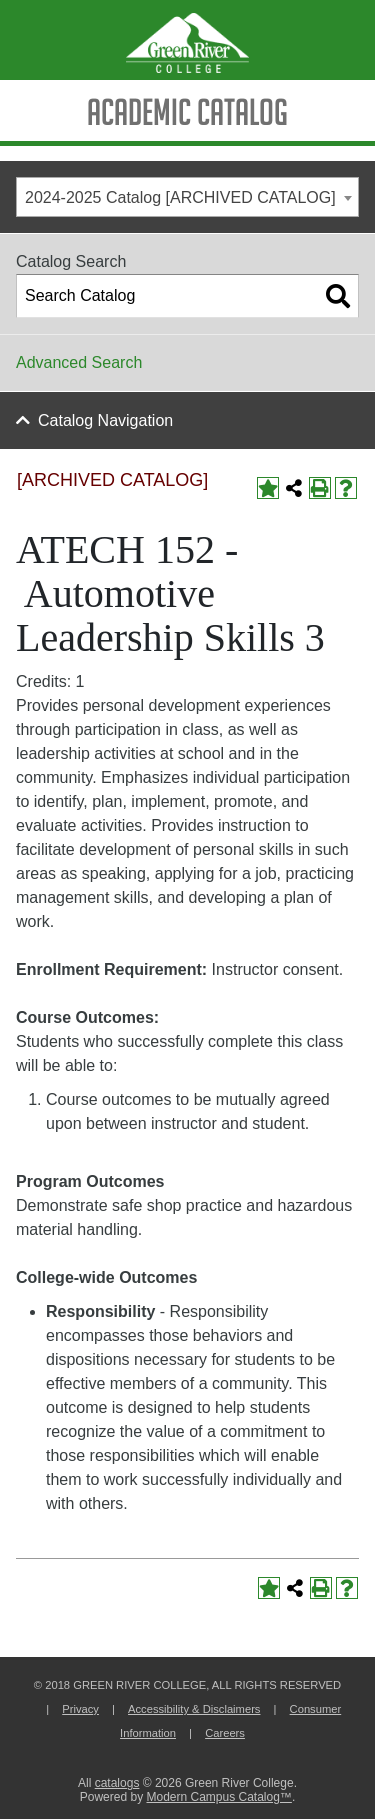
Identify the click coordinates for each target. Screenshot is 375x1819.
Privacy (80, 1709)
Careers (225, 1733)
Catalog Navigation (105, 420)
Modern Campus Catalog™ (218, 1797)
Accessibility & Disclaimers (194, 1709)
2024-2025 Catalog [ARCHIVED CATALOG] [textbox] (180, 197)
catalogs (117, 1783)
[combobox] (187, 197)
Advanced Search (79, 362)
